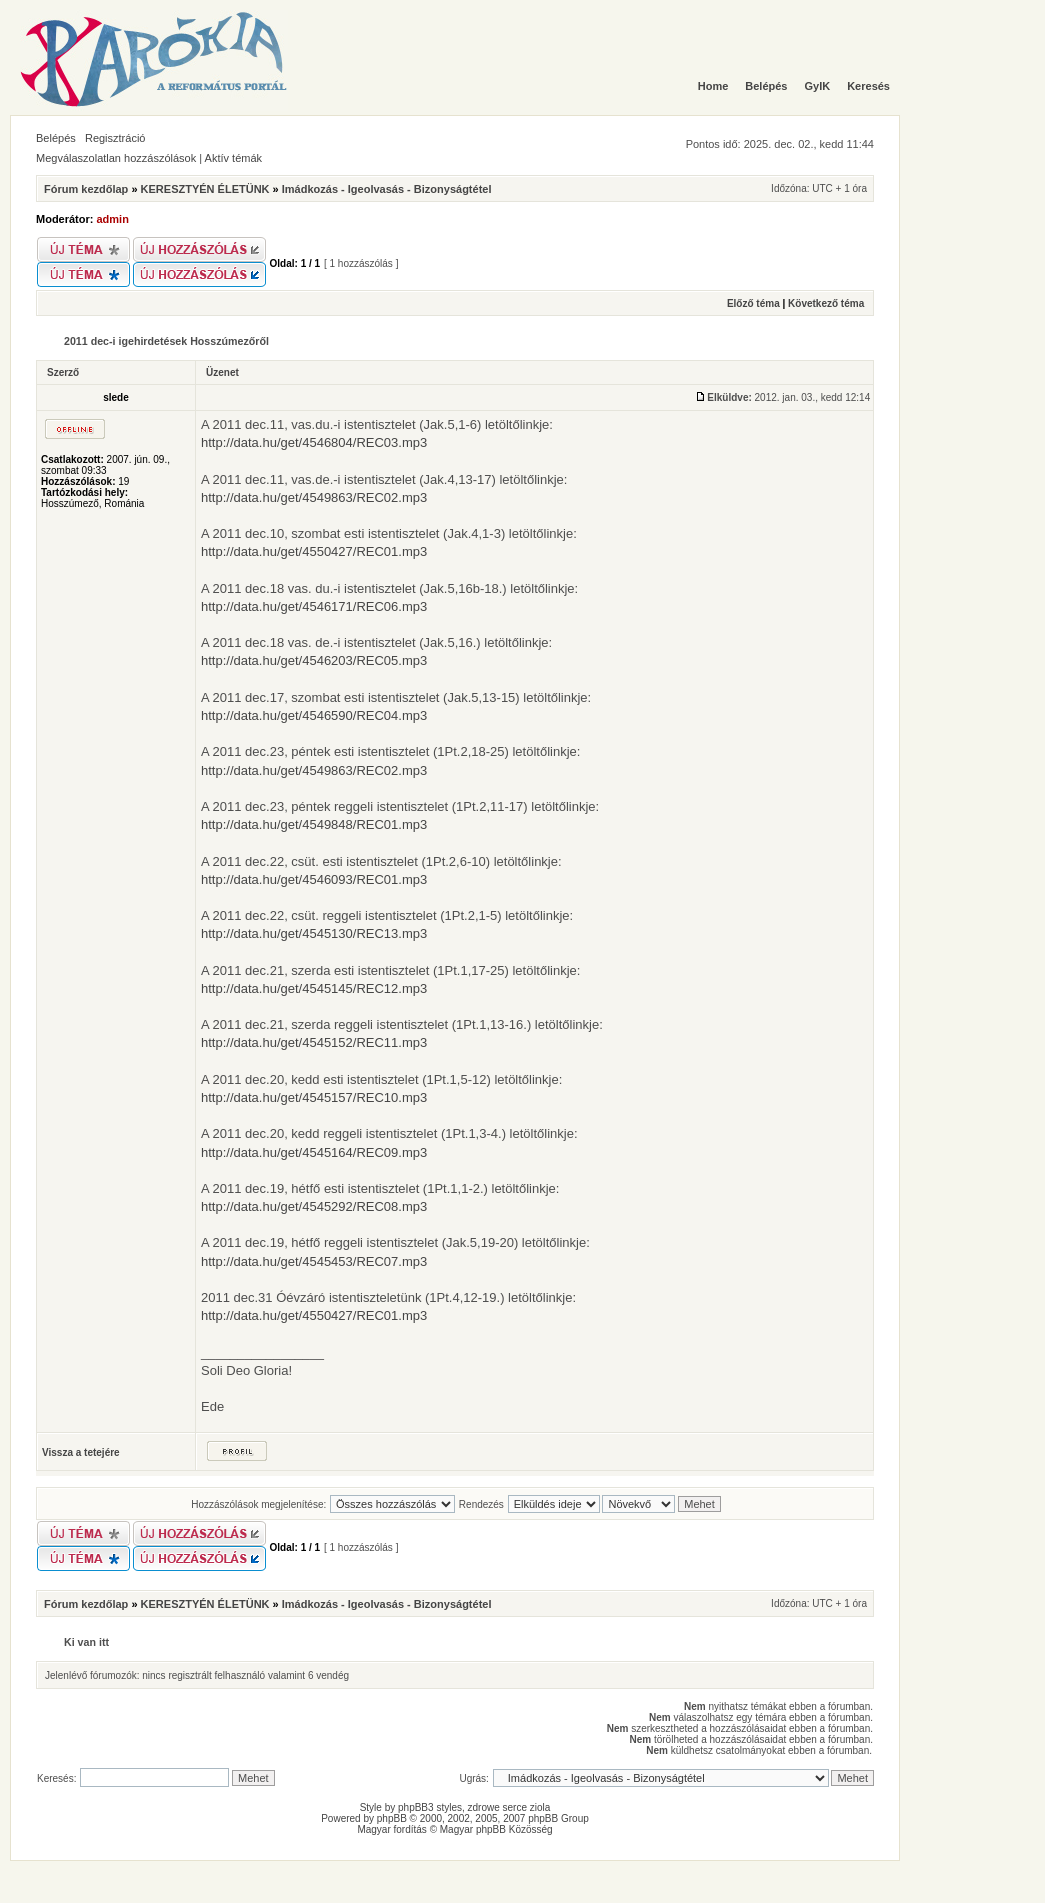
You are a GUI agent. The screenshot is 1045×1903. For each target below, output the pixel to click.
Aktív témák (233, 158)
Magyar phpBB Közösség (496, 1829)
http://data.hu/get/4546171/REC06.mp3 (314, 606)
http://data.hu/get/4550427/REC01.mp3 (314, 551)
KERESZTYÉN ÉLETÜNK (205, 189)
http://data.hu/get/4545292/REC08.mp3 (314, 1206)
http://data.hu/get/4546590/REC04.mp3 (314, 715)
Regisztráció (115, 138)
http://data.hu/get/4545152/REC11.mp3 (314, 1042)
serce (515, 1807)
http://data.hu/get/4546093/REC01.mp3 (314, 879)
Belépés (56, 138)
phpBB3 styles (430, 1807)
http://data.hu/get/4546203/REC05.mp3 (314, 660)
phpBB (392, 1818)
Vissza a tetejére (81, 1452)
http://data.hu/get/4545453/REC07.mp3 (314, 1261)
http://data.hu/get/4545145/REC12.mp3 (314, 988)
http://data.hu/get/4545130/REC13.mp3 (314, 933)
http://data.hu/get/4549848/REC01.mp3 (314, 824)
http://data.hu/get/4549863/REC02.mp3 (314, 497)
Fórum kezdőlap (86, 189)
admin (113, 219)
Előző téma (753, 303)
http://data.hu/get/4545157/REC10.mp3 (314, 1097)
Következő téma (826, 303)
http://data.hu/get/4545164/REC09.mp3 (314, 1152)
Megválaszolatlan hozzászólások (116, 158)
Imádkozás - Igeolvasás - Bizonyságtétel (387, 189)
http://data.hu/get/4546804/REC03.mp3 (314, 442)
